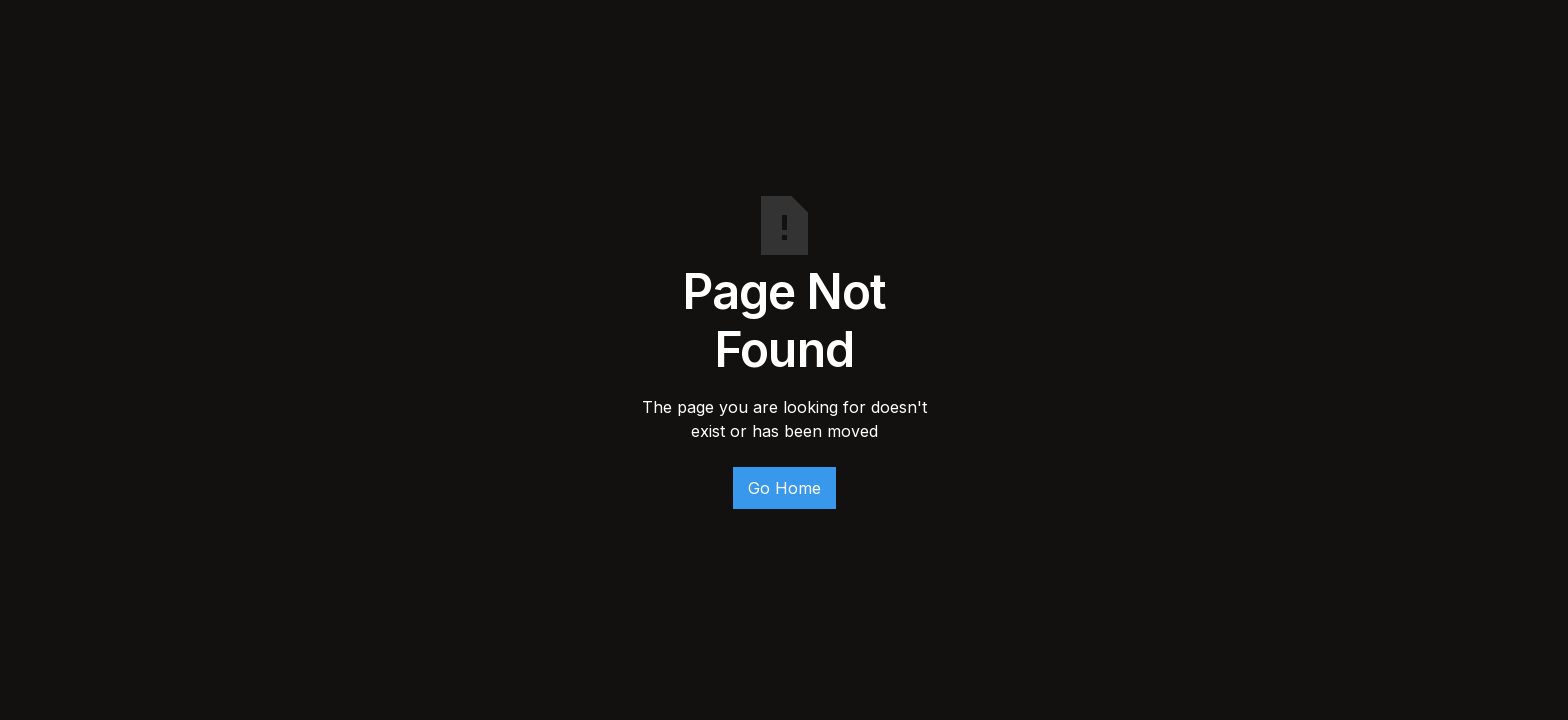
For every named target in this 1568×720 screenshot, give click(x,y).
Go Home (784, 488)
